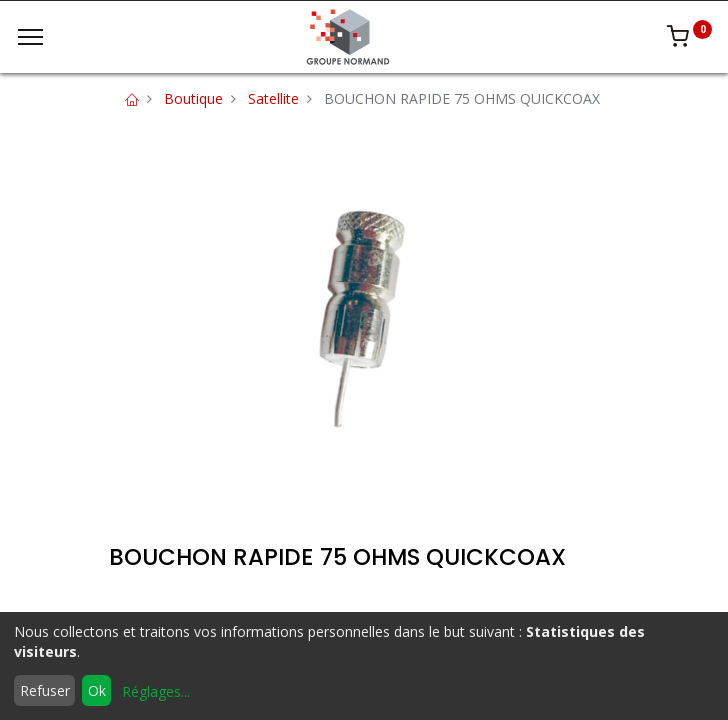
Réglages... (156, 691)
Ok (97, 690)
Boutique (193, 98)
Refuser (45, 690)
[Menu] (30, 37)
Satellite (273, 98)
